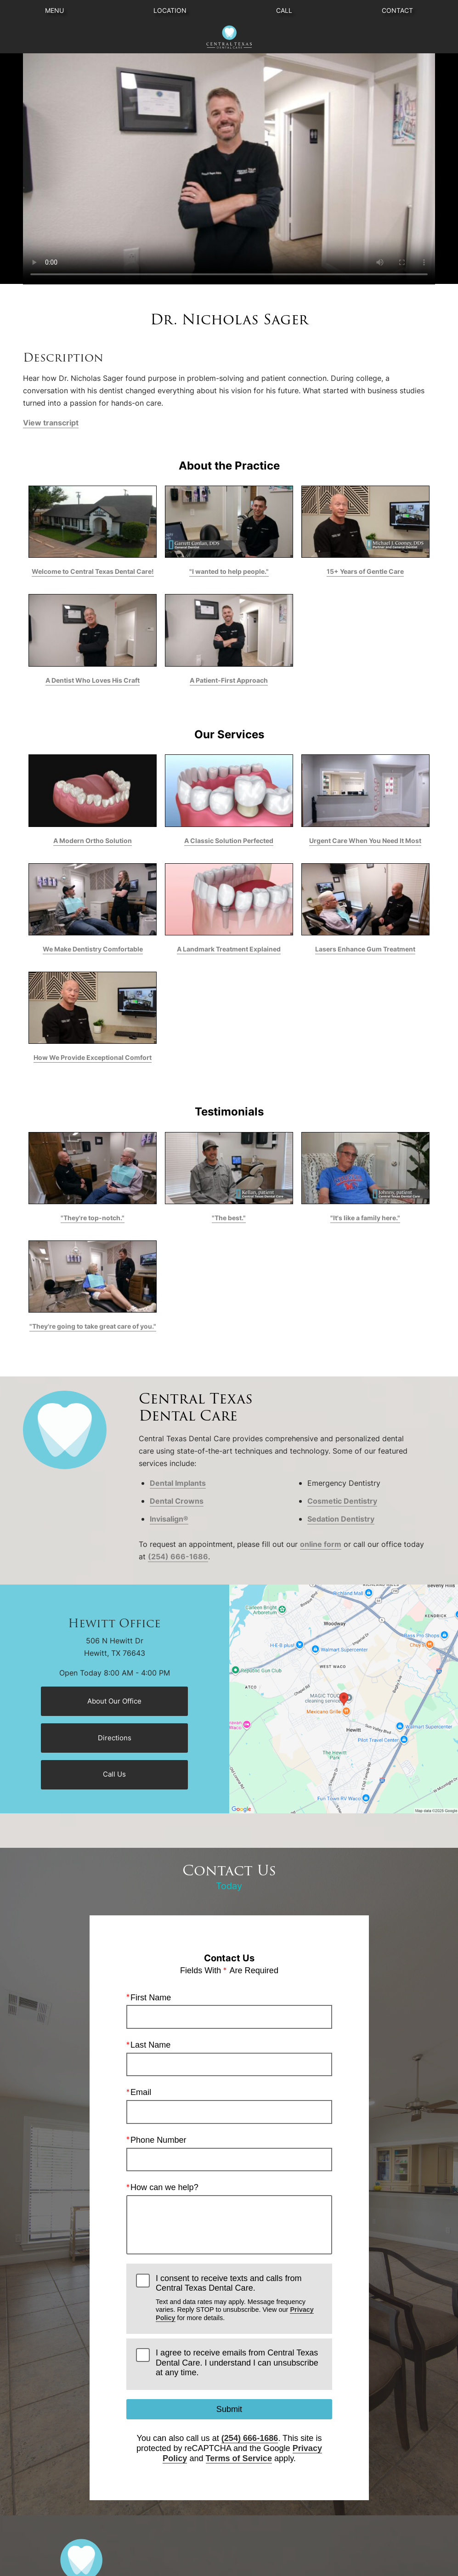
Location (170, 10)
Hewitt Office (114, 1623)
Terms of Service (238, 2458)
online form (320, 1544)
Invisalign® (169, 1519)
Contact (397, 10)
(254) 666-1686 (178, 1556)
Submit (229, 2409)
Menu (54, 10)
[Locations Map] (343, 1698)
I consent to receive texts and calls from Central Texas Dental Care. (239, 2298)
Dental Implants (178, 1483)
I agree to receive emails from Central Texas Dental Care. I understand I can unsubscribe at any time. (237, 2362)
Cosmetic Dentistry (342, 1501)
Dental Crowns (177, 1501)
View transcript (51, 423)
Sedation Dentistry (340, 1519)
